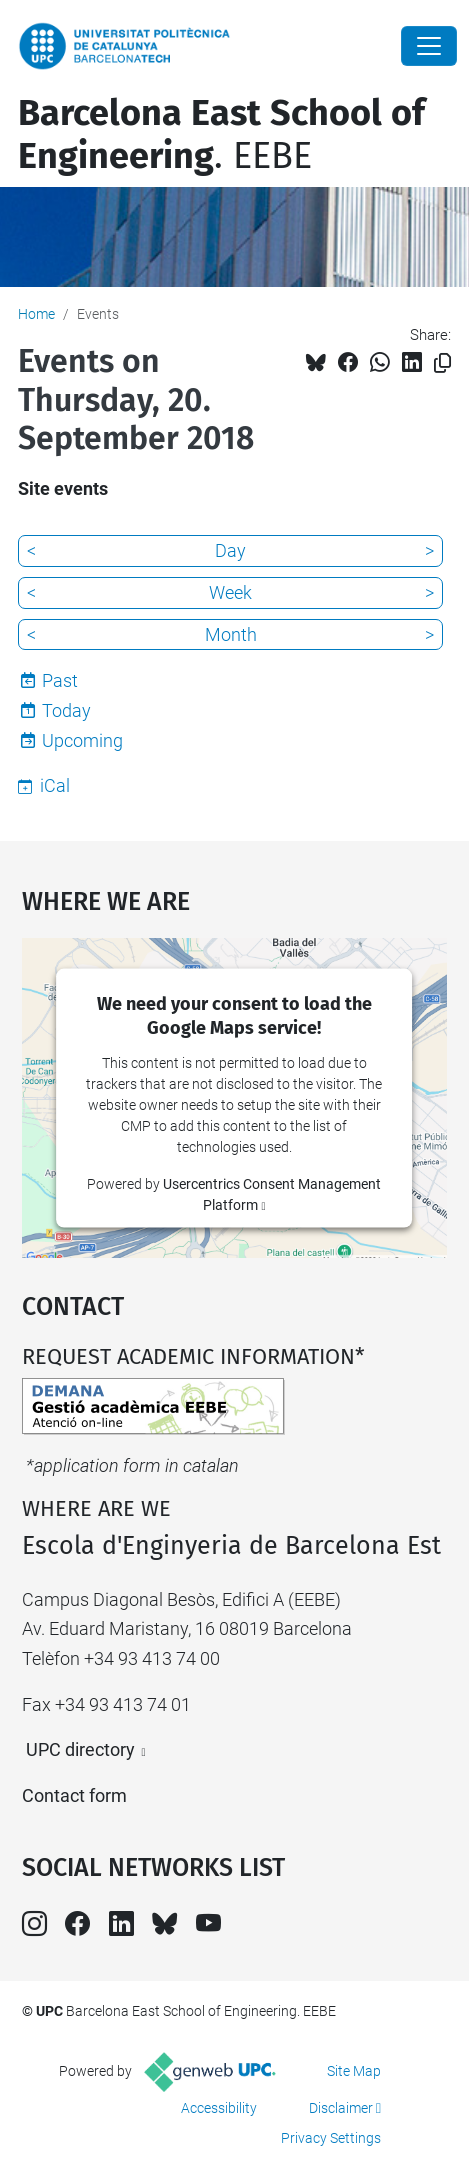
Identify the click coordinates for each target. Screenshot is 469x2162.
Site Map (354, 2071)
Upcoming (82, 740)
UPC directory (80, 1749)
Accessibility (219, 2108)
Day (230, 550)
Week (230, 592)
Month (231, 634)
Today (66, 710)
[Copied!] (442, 363)
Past (60, 680)
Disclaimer (341, 2108)
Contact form (74, 1795)
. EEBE (221, 134)
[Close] (429, 46)
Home (36, 314)
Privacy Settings (331, 2138)
